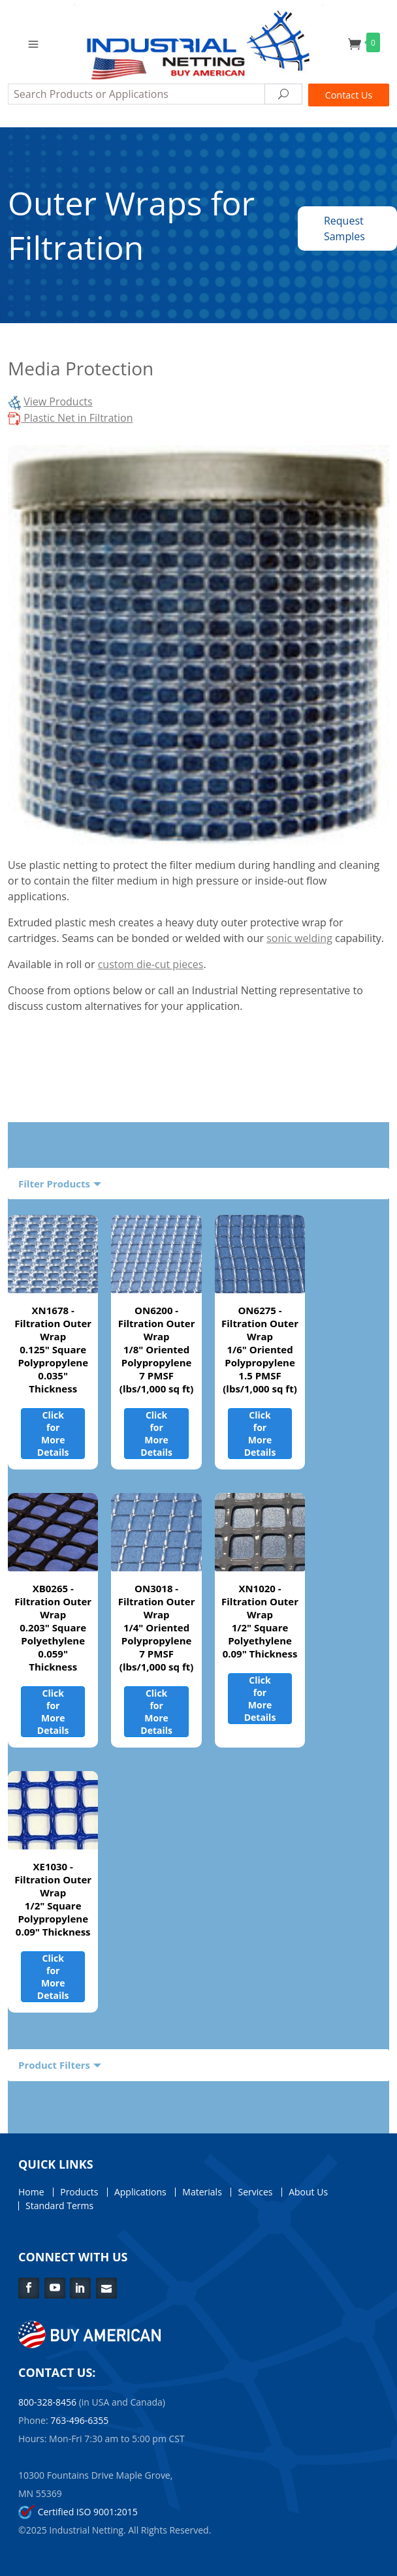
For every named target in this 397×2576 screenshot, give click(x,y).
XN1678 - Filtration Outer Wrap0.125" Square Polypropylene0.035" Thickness (52, 1349)
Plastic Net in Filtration (70, 418)
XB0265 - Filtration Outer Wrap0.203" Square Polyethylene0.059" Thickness (52, 1627)
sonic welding (299, 938)
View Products (58, 401)
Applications (140, 2192)
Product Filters (54, 2064)
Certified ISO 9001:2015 (78, 2511)
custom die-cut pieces (151, 964)
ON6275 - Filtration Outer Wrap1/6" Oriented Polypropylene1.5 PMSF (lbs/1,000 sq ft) (259, 1349)
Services (255, 2192)
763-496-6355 (79, 2420)
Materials (201, 2192)
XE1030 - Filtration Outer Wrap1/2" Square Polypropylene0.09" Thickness (52, 1899)
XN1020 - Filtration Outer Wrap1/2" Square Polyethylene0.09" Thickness (259, 1621)
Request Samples (344, 228)
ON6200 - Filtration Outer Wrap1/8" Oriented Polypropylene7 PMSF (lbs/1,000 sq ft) (156, 1349)
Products (79, 2192)
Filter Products (54, 1183)
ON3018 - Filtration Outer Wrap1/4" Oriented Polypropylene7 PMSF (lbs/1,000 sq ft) (156, 1627)
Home (31, 2192)
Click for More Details (53, 1433)
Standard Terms (59, 2205)
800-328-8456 (47, 2402)
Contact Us (349, 95)
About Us (308, 2192)
